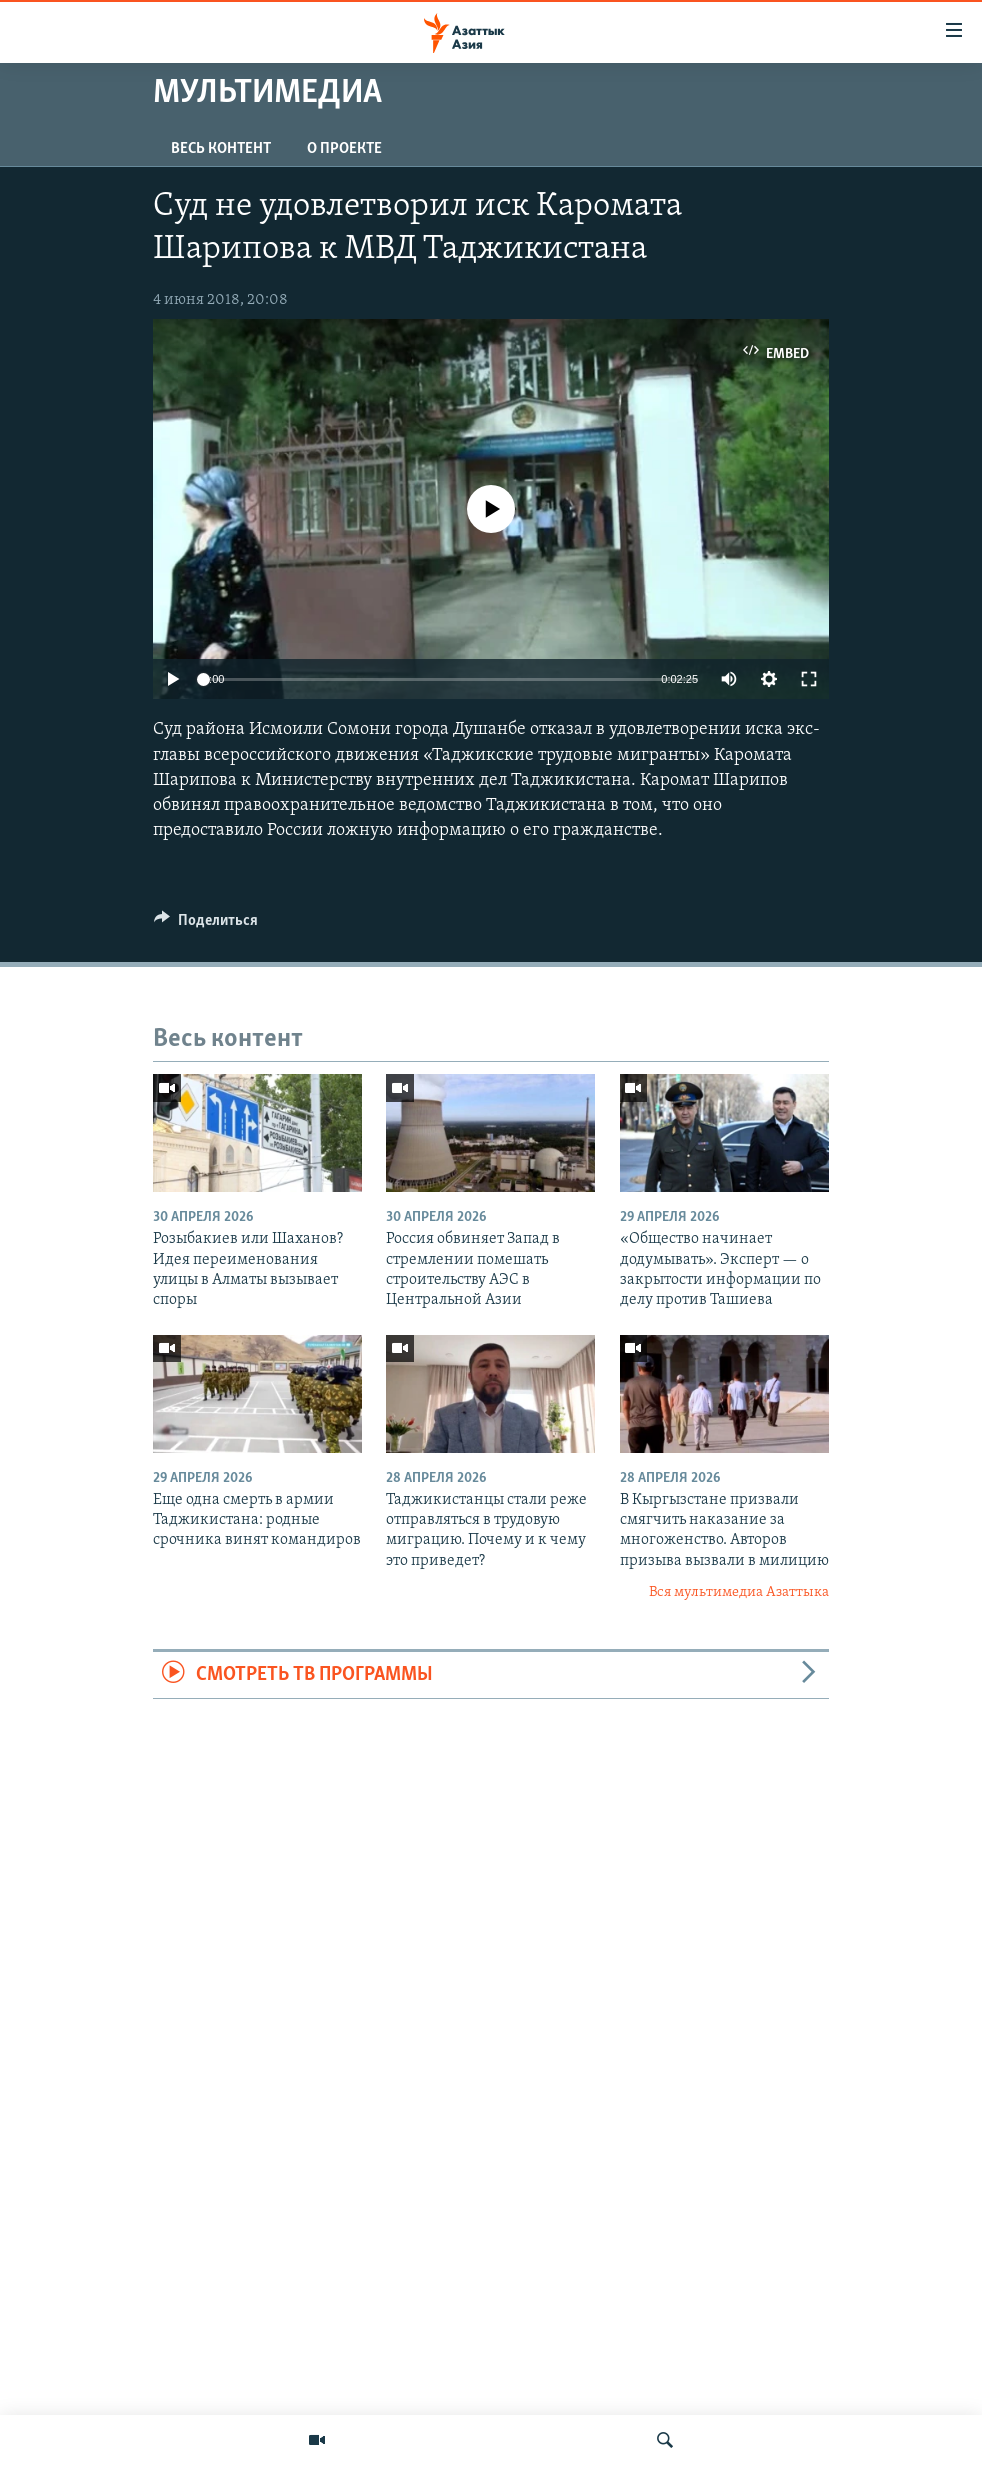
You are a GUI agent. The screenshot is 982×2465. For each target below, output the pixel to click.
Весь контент (221, 149)
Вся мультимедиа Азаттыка (739, 1592)
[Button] (206, 925)
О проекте (344, 149)
